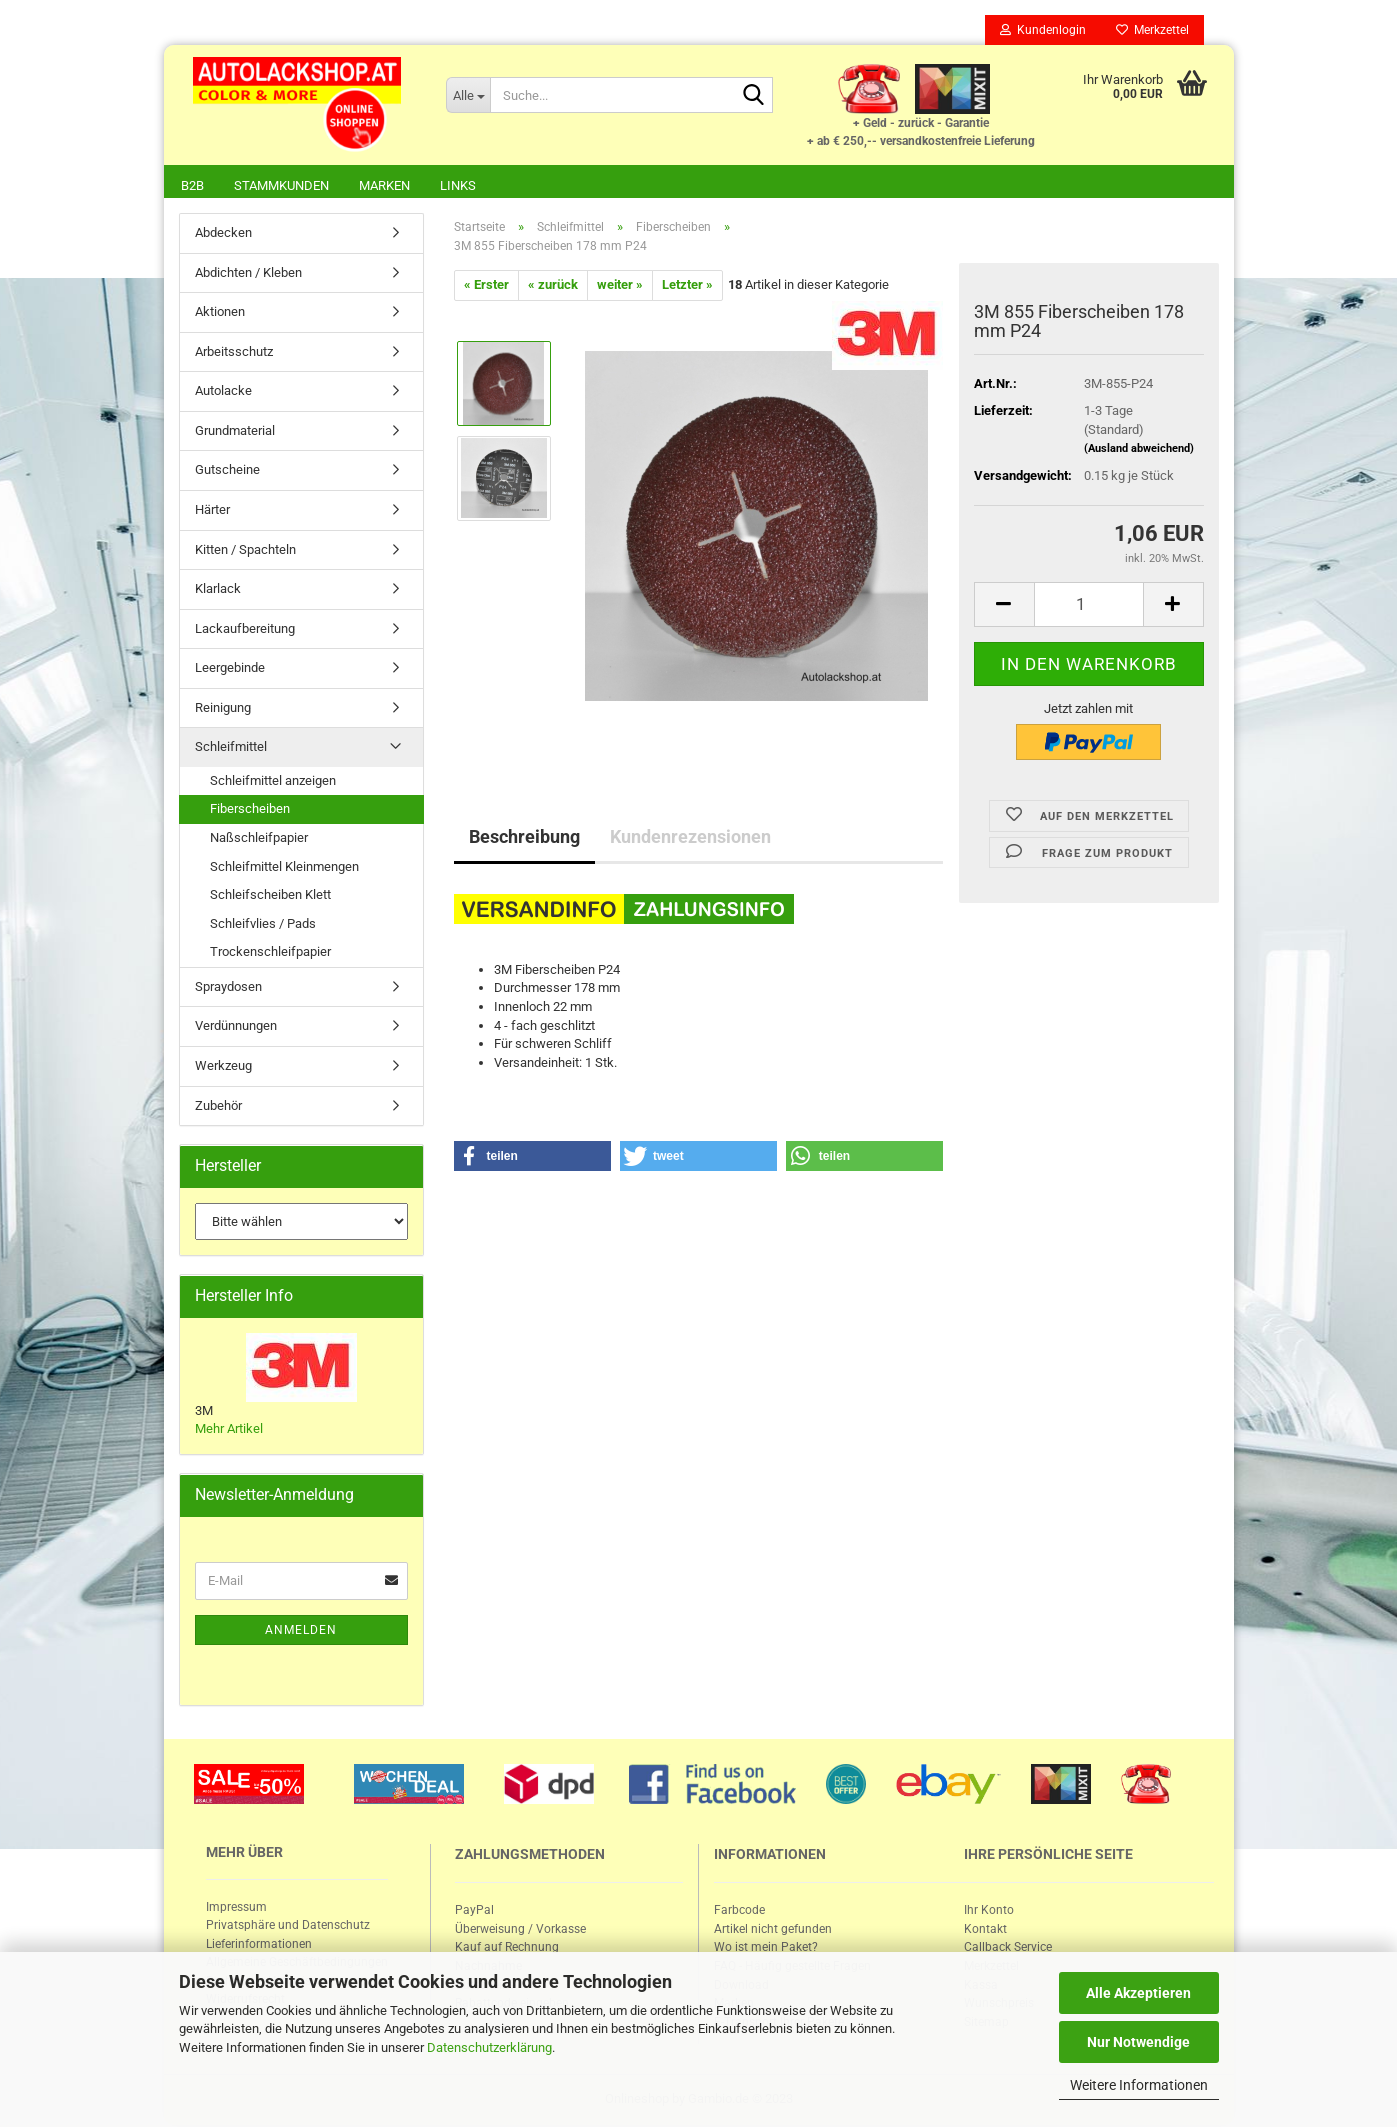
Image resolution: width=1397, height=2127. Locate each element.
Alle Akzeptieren (1138, 1993)
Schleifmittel (231, 748)
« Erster (486, 286)
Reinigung (223, 709)
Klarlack (218, 590)
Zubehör (218, 1107)
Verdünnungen (236, 1027)
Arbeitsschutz (234, 353)
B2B (192, 185)
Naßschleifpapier (259, 839)
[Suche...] (468, 95)
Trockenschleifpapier (270, 953)
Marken (384, 185)
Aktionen (220, 313)
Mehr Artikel (229, 1430)
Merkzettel (1152, 30)
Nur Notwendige (1138, 2042)
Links (458, 185)
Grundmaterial (235, 432)
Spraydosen (228, 988)
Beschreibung (524, 838)
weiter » (620, 286)
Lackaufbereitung (245, 630)
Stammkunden (281, 185)
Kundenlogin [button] (1043, 30)
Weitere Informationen (1139, 2085)
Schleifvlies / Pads (263, 925)
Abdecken (223, 234)
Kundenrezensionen (690, 838)
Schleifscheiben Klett (270, 896)
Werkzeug (223, 1067)
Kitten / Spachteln (245, 551)
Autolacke (223, 392)
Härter (212, 511)
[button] (533, 1158)
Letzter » (687, 286)
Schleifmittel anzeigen (273, 782)
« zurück (553, 286)
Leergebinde (230, 669)
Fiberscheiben (250, 810)
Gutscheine (227, 471)
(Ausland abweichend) (1139, 450)
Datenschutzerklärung (489, 2047)
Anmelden (301, 1632)
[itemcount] (1089, 606)
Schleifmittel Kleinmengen (284, 868)
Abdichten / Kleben (248, 274)
